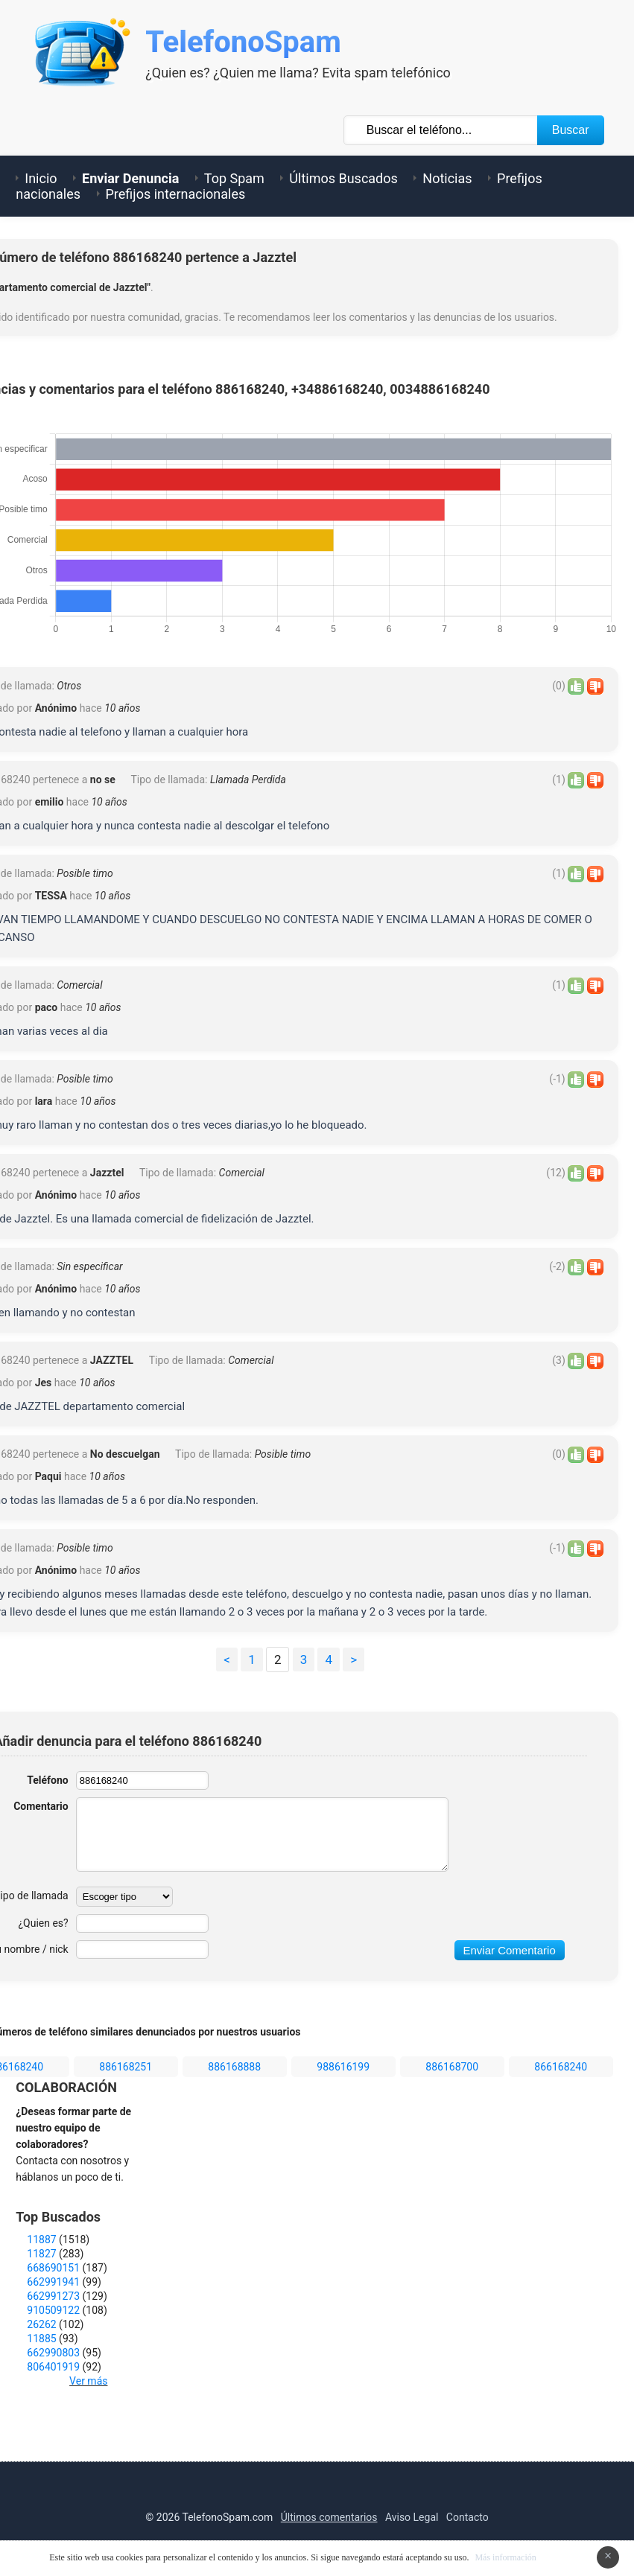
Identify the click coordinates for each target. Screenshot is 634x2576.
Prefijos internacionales (176, 194)
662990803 (53, 2353)
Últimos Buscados (343, 178)
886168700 (451, 2067)
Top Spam (234, 178)
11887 (41, 2239)
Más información (505, 2557)
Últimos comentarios (329, 2517)
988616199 (343, 2067)
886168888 (234, 2067)
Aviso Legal (412, 2517)
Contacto (467, 2517)
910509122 (53, 2310)
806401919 (53, 2367)
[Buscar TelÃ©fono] (441, 130)
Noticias (447, 178)
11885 (41, 2338)
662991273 (53, 2296)
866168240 (560, 2067)
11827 (41, 2254)
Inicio (41, 178)
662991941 (53, 2282)
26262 (41, 2324)
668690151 (53, 2268)
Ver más (88, 2381)
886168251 (125, 2067)
